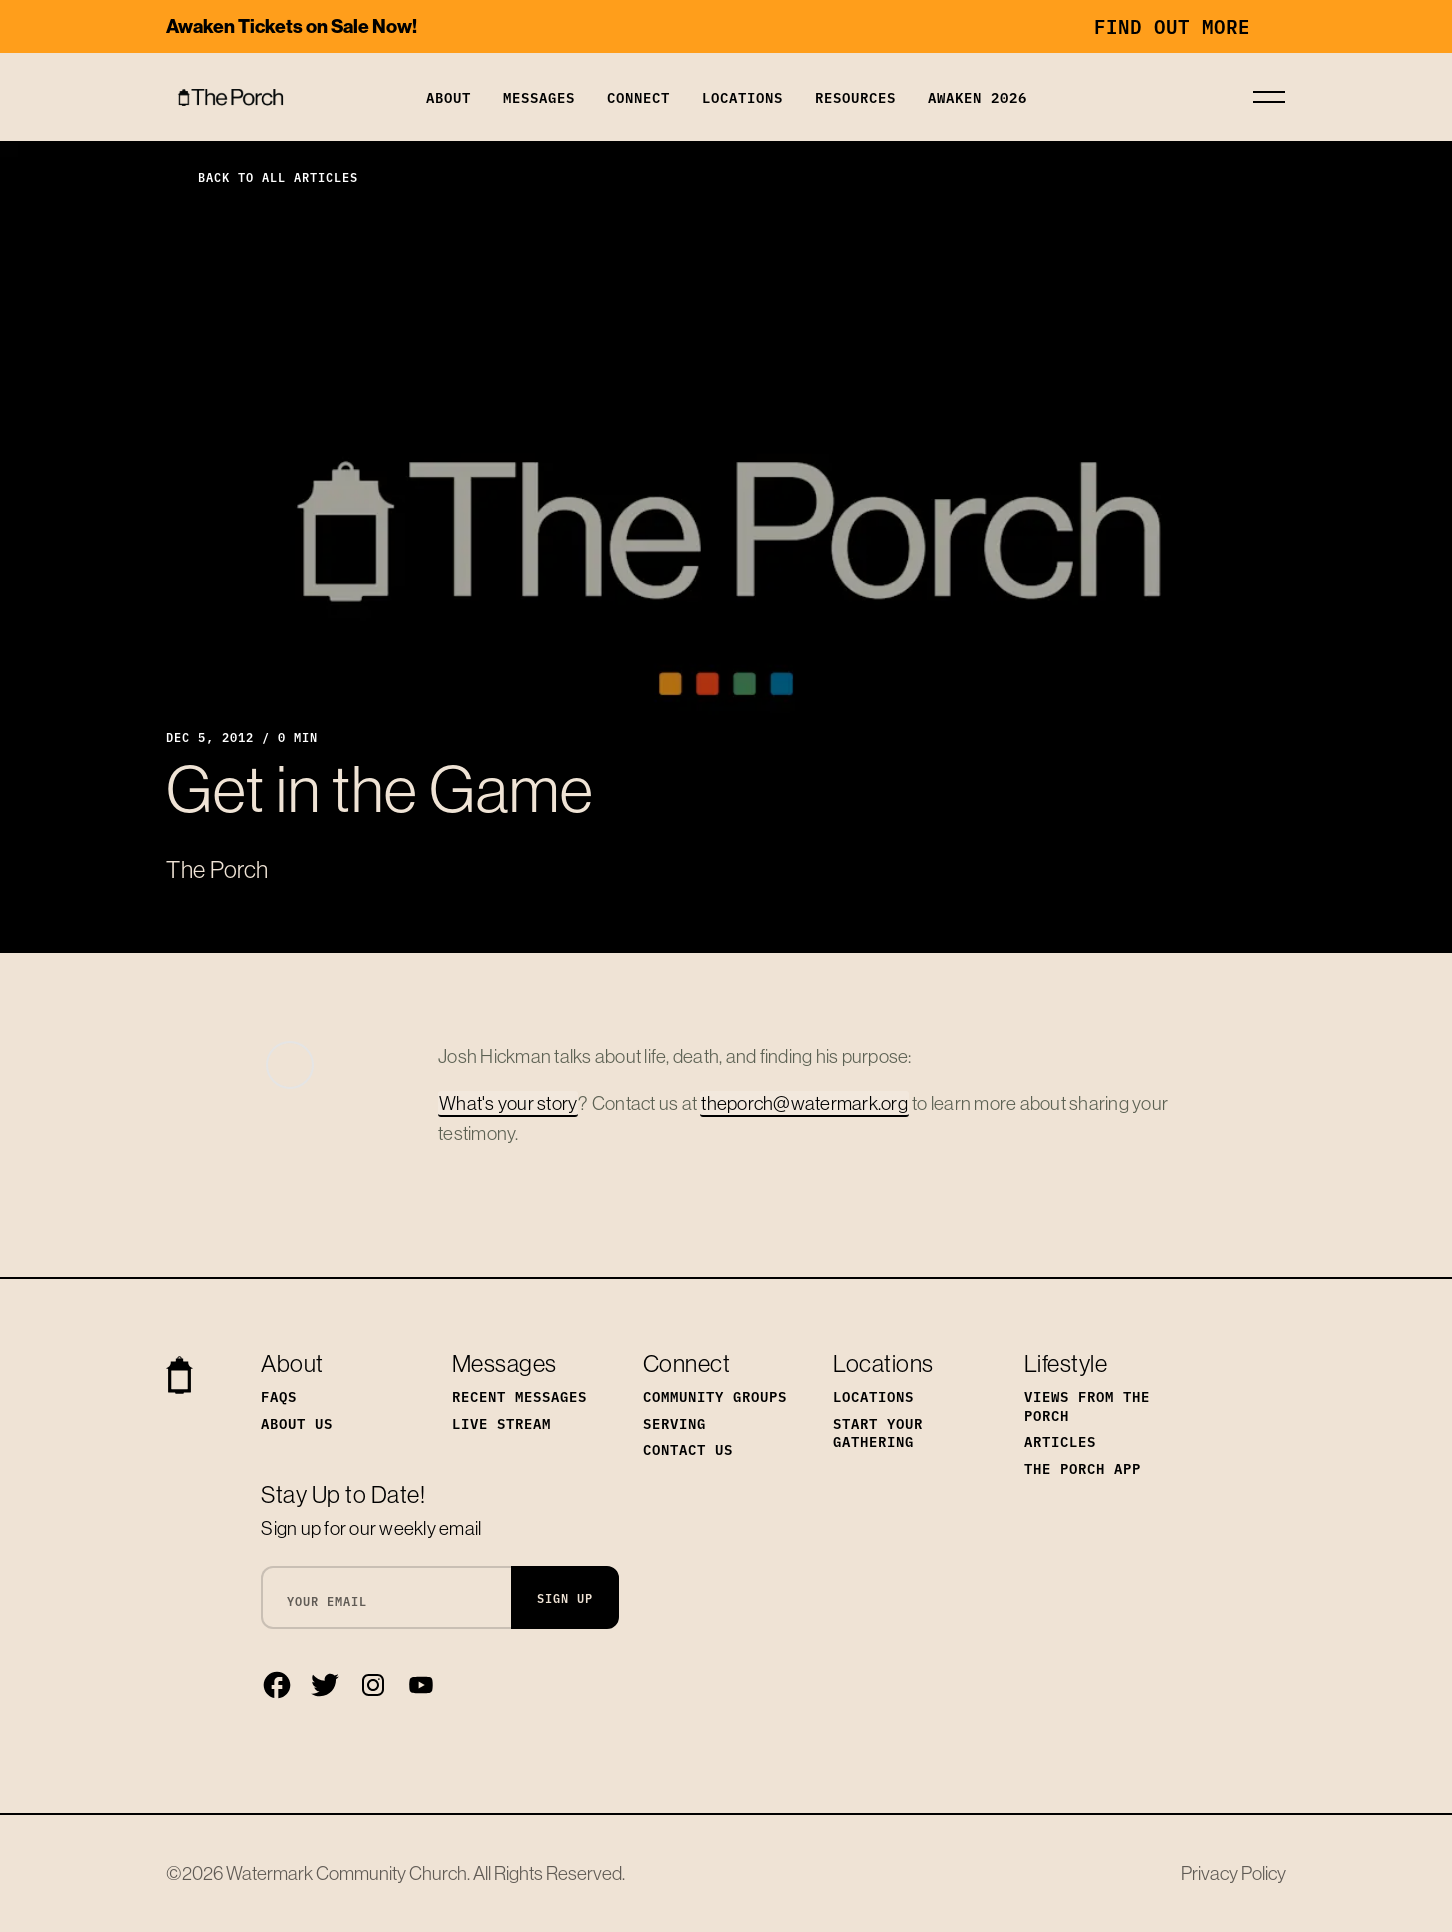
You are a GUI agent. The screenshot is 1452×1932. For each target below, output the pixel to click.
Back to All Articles (262, 176)
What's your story (508, 1103)
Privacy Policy (1233, 1873)
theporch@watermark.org (804, 1103)
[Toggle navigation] (1269, 97)
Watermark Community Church (346, 1873)
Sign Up (565, 1597)
